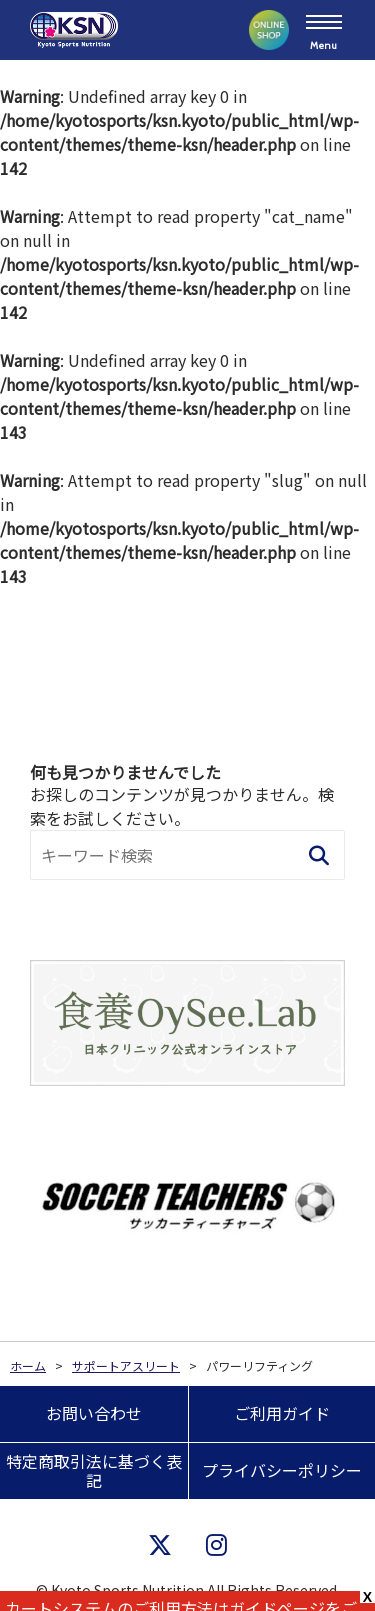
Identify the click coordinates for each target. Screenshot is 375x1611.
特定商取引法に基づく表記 (94, 1470)
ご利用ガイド (282, 1413)
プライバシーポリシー (282, 1470)
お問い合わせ (94, 1413)
